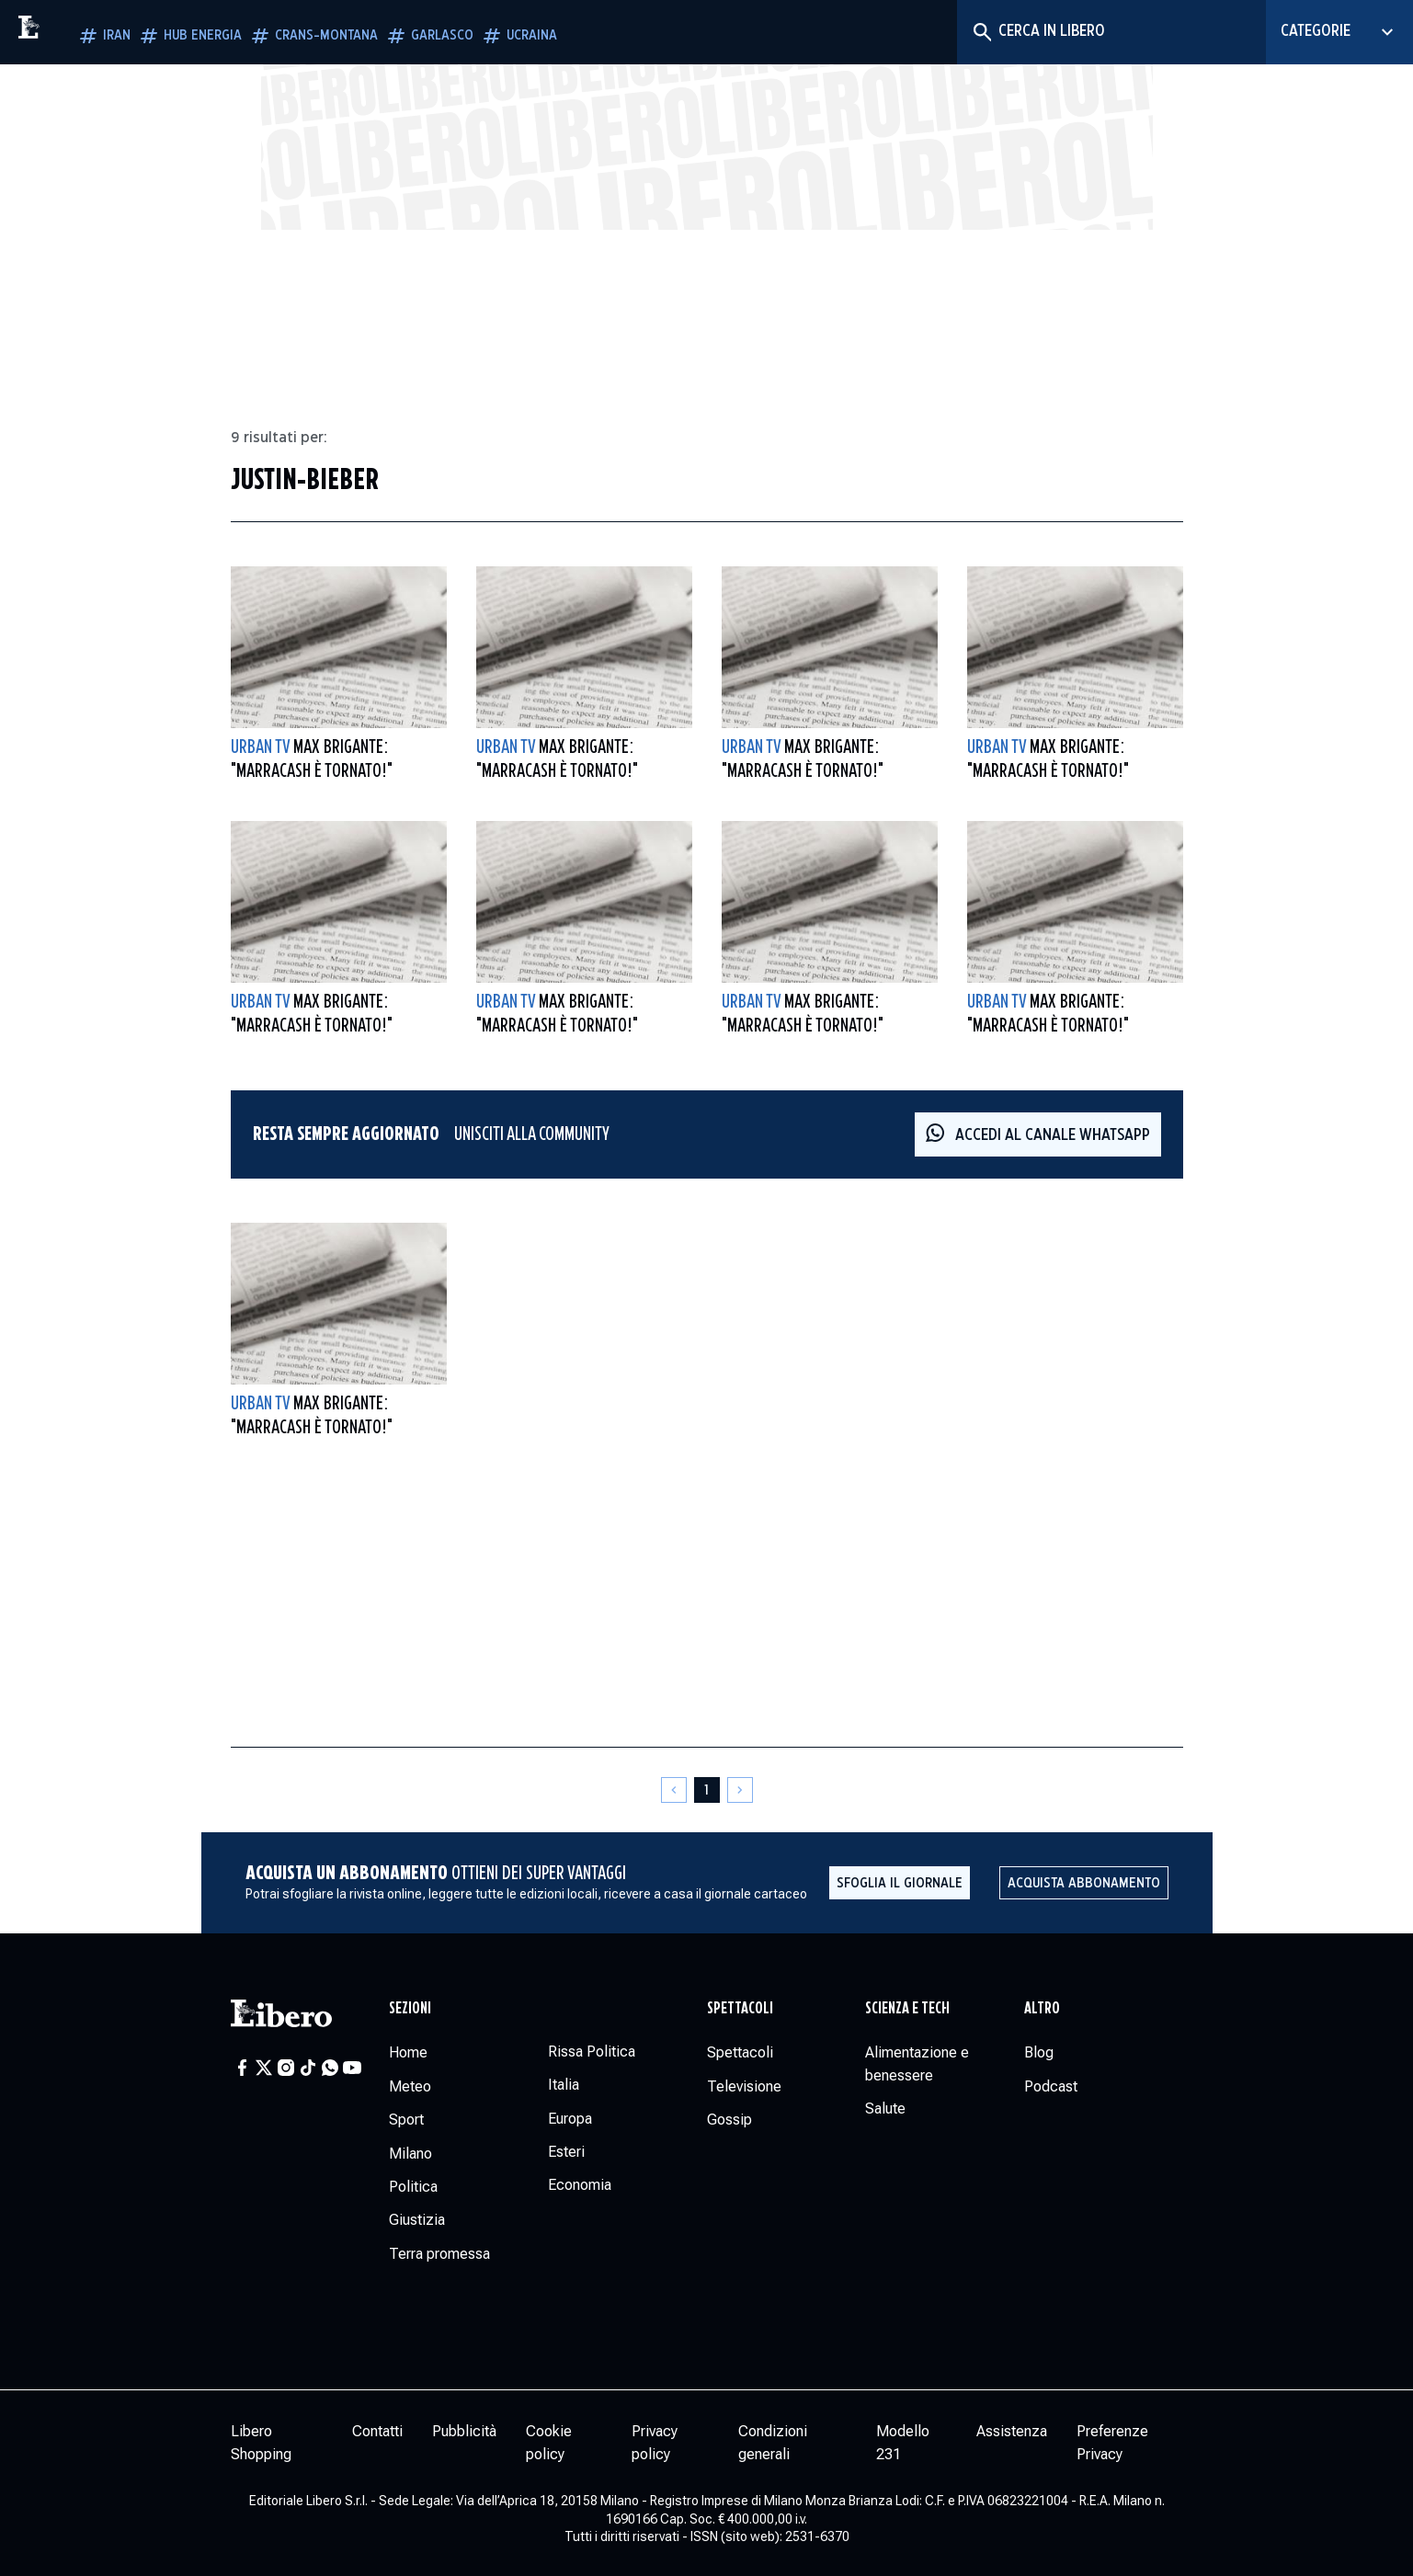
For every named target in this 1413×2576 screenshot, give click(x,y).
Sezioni (410, 2008)
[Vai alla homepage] (69, 32)
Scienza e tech (907, 2008)
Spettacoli (740, 2008)
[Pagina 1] (707, 1790)
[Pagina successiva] (740, 1790)
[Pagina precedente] (674, 1790)
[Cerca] (981, 32)
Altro (1042, 2008)
